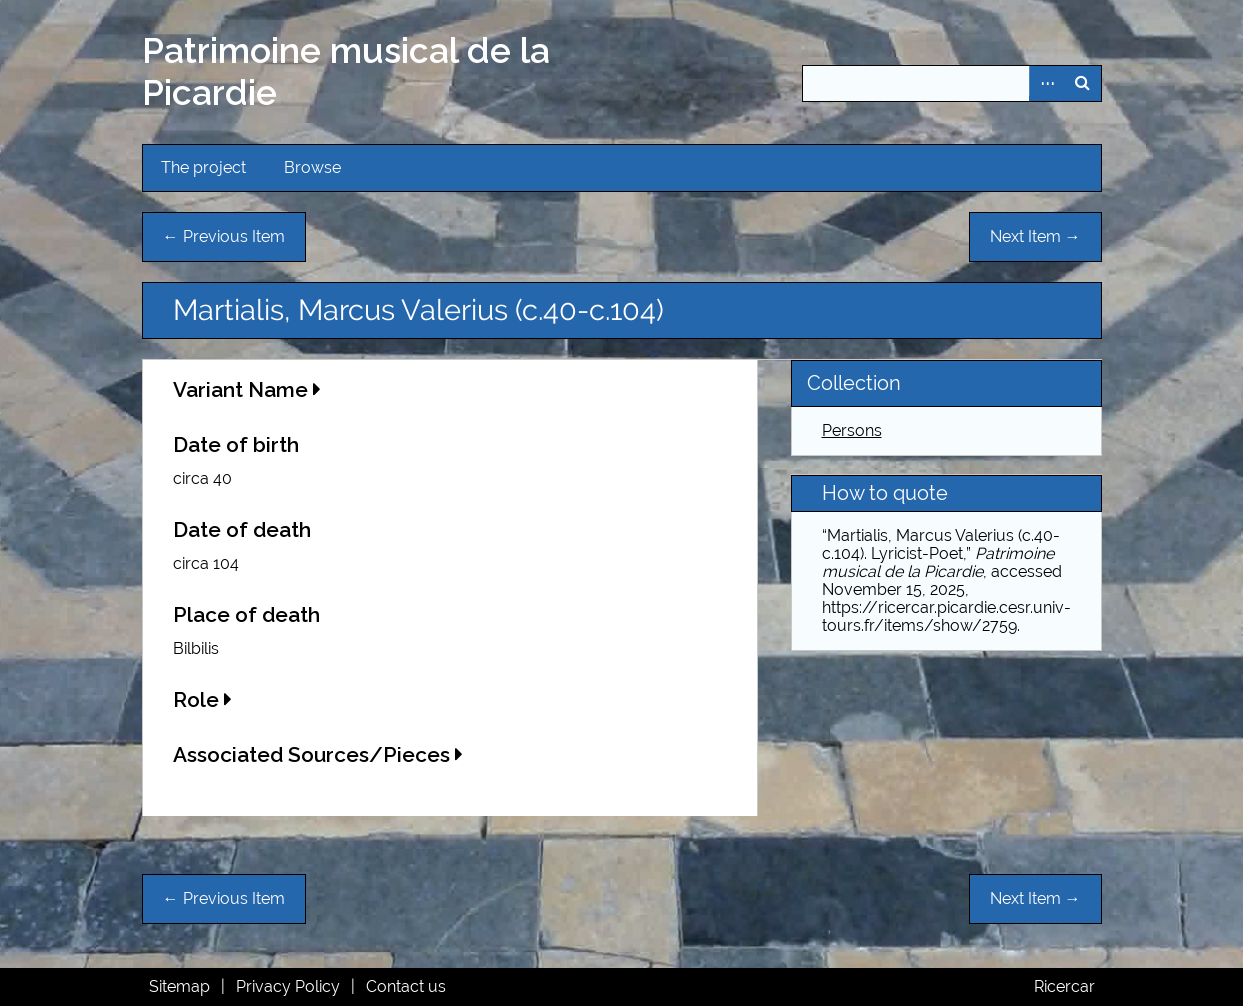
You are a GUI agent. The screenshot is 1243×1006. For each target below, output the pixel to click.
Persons (852, 430)
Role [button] (202, 699)
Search (1083, 83)
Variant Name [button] (247, 389)
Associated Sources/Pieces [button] (318, 754)
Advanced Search (1047, 83)
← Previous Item (224, 236)
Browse (312, 167)
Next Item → (1035, 236)
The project (203, 167)
